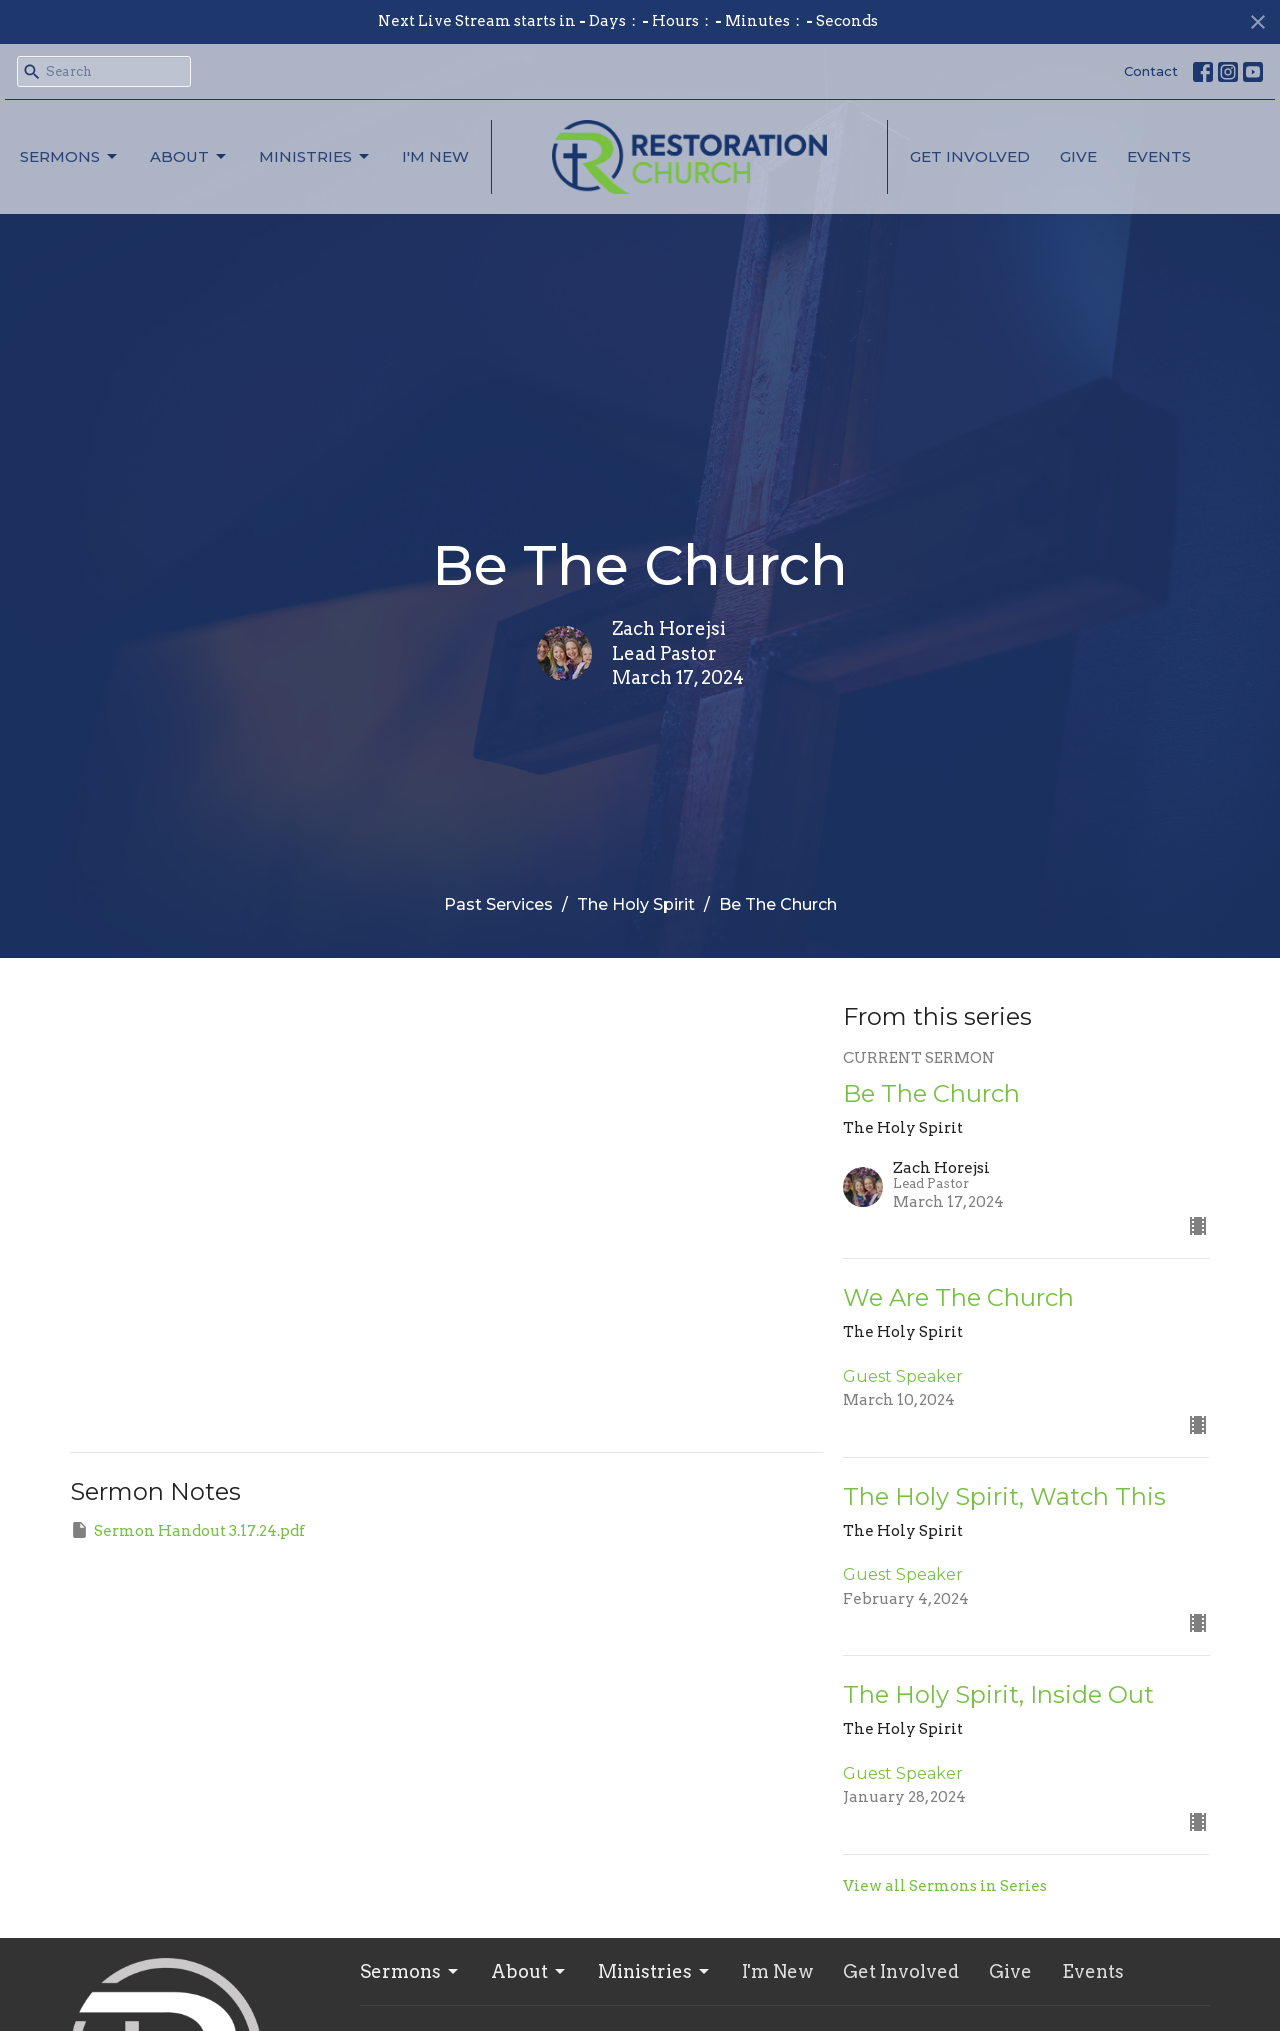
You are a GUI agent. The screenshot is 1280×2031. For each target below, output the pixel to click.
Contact (1151, 71)
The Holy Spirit (636, 904)
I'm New (435, 156)
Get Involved (970, 156)
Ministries (315, 157)
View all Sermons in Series (945, 1886)
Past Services (498, 904)
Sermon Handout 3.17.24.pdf (187, 1530)
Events (1159, 156)
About (189, 157)
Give (1078, 156)
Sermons (70, 157)
